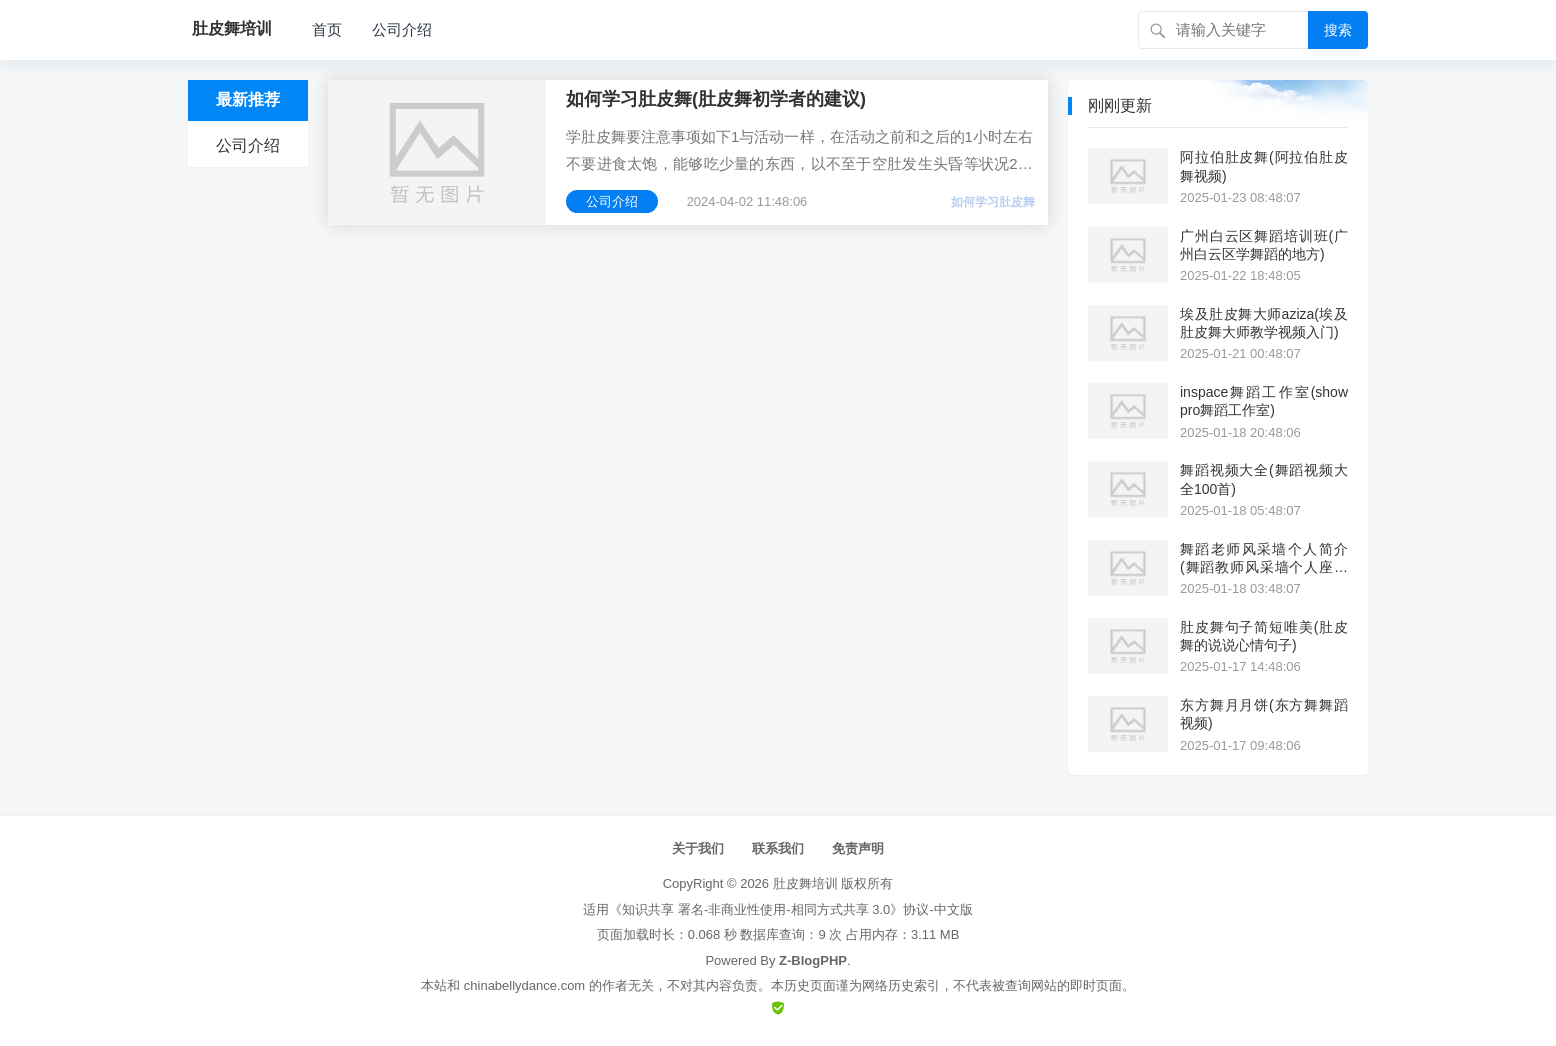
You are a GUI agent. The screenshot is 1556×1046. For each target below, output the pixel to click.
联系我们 (778, 848)
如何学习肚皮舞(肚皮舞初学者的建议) (716, 99)
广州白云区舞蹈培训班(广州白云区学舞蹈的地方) (1264, 245)
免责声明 (858, 848)
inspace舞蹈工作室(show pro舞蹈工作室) (1264, 401)
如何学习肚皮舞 (993, 202)
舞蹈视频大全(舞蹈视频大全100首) (1264, 479)
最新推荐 (248, 99)
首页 (327, 29)
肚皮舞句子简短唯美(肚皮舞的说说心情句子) (1264, 636)
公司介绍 (402, 29)
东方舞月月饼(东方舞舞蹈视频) (1264, 714)
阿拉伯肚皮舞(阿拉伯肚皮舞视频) (1264, 166)
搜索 (1338, 30)
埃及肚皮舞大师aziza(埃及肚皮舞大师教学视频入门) (1264, 323)
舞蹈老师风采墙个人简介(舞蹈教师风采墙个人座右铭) (1264, 558)
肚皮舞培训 (805, 883)
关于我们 (698, 848)
